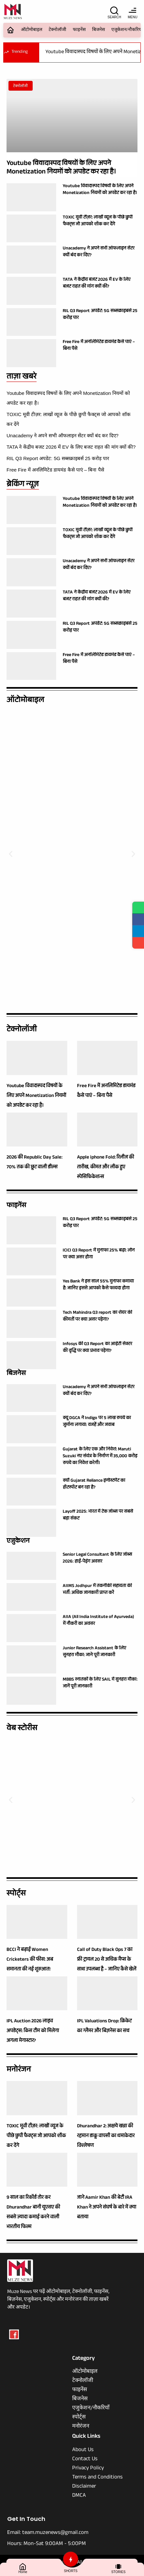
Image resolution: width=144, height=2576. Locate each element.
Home (23, 2572)
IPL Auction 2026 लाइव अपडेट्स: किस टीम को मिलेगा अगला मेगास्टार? (33, 2031)
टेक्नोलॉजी (57, 29)
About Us (83, 2450)
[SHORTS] (70, 2559)
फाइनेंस (79, 29)
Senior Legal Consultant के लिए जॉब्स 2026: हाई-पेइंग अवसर (97, 1558)
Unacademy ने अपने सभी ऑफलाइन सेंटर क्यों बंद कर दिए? (63, 435)
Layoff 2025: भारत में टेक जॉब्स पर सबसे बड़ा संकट (98, 1515)
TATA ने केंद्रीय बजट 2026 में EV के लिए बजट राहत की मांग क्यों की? (71, 447)
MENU (132, 17)
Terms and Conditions (97, 2478)
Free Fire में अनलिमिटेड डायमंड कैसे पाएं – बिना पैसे (55, 469)
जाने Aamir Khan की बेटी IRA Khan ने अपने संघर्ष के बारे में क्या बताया (106, 2208)
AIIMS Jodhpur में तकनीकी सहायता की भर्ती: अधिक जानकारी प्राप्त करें (97, 1589)
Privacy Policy (88, 2468)
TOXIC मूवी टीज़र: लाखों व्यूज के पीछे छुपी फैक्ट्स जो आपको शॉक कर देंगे (98, 221)
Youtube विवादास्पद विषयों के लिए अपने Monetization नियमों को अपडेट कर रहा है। (61, 168)
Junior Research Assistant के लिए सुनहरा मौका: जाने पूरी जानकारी (94, 1652)
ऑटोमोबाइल (31, 29)
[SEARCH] (114, 10)
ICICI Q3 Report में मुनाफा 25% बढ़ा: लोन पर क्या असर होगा (99, 1254)
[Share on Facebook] (138, 919)
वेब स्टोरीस (22, 1729)
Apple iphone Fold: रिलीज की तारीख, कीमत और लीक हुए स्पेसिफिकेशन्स (105, 1167)
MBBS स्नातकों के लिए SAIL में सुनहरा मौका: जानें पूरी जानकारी (100, 1683)
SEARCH (114, 17)
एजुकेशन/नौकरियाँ (90, 2408)
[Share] (138, 943)
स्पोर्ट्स (16, 1894)
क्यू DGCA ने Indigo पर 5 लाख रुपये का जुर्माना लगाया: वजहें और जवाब (97, 1422)
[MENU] (132, 10)
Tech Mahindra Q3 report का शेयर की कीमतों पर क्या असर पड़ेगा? (97, 1316)
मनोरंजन (19, 2070)
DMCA (79, 2496)
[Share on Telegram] (138, 931)
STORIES (118, 2572)
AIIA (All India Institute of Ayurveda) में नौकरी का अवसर (98, 1620)
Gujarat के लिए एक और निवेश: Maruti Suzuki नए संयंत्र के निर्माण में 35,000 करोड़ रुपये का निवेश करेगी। (100, 1456)
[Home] (22, 2566)
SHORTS (71, 2571)
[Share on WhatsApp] (138, 907)
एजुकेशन (18, 1542)
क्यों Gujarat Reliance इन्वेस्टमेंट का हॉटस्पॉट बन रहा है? (94, 1484)
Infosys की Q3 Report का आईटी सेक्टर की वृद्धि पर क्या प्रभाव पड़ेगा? (97, 1347)
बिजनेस (98, 29)
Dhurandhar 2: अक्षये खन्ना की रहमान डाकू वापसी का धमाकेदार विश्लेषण (106, 2136)
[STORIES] (118, 2566)
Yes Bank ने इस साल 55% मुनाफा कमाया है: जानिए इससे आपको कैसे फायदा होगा (98, 1285)
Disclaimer (84, 2487)
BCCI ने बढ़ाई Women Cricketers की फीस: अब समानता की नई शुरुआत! (30, 1960)
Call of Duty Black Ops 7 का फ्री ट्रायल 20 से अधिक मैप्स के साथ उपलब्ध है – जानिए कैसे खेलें (106, 1960)
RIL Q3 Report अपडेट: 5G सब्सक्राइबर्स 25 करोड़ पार (58, 458)
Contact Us (85, 2459)
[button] (11, 854)
